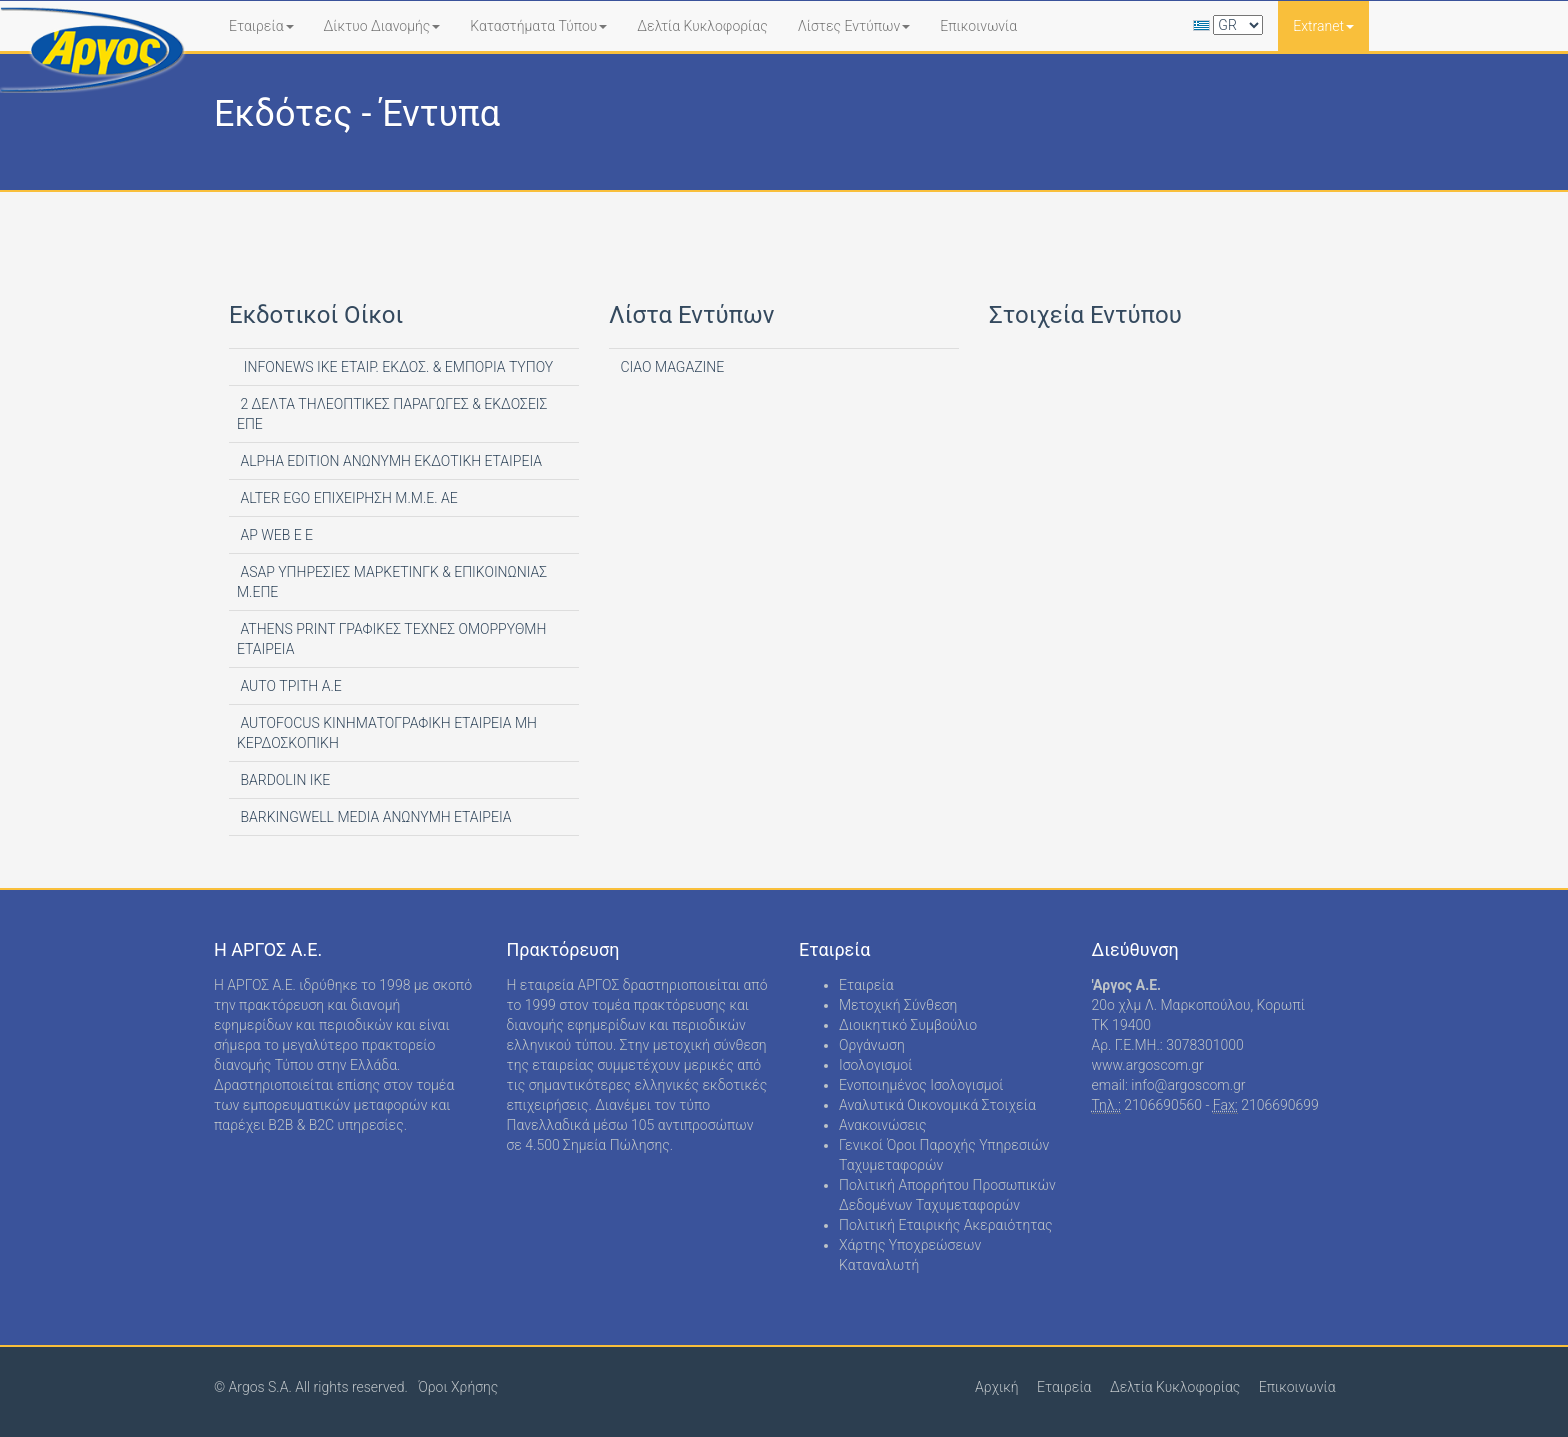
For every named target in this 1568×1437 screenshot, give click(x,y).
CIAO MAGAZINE (670, 367)
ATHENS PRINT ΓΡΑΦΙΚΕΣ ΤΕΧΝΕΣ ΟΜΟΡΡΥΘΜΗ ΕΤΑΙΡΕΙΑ (391, 639)
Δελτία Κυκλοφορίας (702, 26)
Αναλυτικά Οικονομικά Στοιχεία (937, 1105)
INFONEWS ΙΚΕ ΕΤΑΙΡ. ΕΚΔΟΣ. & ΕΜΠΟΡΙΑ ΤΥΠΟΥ (395, 367)
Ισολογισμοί (875, 1065)
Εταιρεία (261, 26)
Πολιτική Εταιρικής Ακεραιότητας (946, 1225)
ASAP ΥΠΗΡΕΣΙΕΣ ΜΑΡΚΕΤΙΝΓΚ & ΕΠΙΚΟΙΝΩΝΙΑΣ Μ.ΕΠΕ (392, 582)
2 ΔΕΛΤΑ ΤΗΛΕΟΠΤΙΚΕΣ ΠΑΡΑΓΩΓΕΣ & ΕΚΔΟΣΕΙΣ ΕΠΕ (392, 414)
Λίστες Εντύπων (854, 26)
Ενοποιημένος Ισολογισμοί (921, 1085)
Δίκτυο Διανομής (382, 26)
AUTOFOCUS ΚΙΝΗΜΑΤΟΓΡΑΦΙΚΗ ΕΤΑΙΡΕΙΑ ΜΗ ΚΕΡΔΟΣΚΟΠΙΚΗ (387, 733)
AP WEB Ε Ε (275, 535)
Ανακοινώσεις (883, 1125)
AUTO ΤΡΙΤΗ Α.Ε (289, 686)
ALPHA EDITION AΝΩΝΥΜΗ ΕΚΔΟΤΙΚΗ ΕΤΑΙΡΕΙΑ (389, 461)
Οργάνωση (872, 1045)
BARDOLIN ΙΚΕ (283, 780)
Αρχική (997, 1387)
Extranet (1323, 26)
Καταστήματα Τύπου (538, 26)
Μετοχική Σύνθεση (898, 1005)
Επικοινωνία (978, 26)
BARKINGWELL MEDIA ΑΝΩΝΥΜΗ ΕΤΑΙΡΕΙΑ (374, 817)
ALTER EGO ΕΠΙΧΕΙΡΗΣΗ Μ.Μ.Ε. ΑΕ (347, 498)
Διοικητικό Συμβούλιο (908, 1025)
